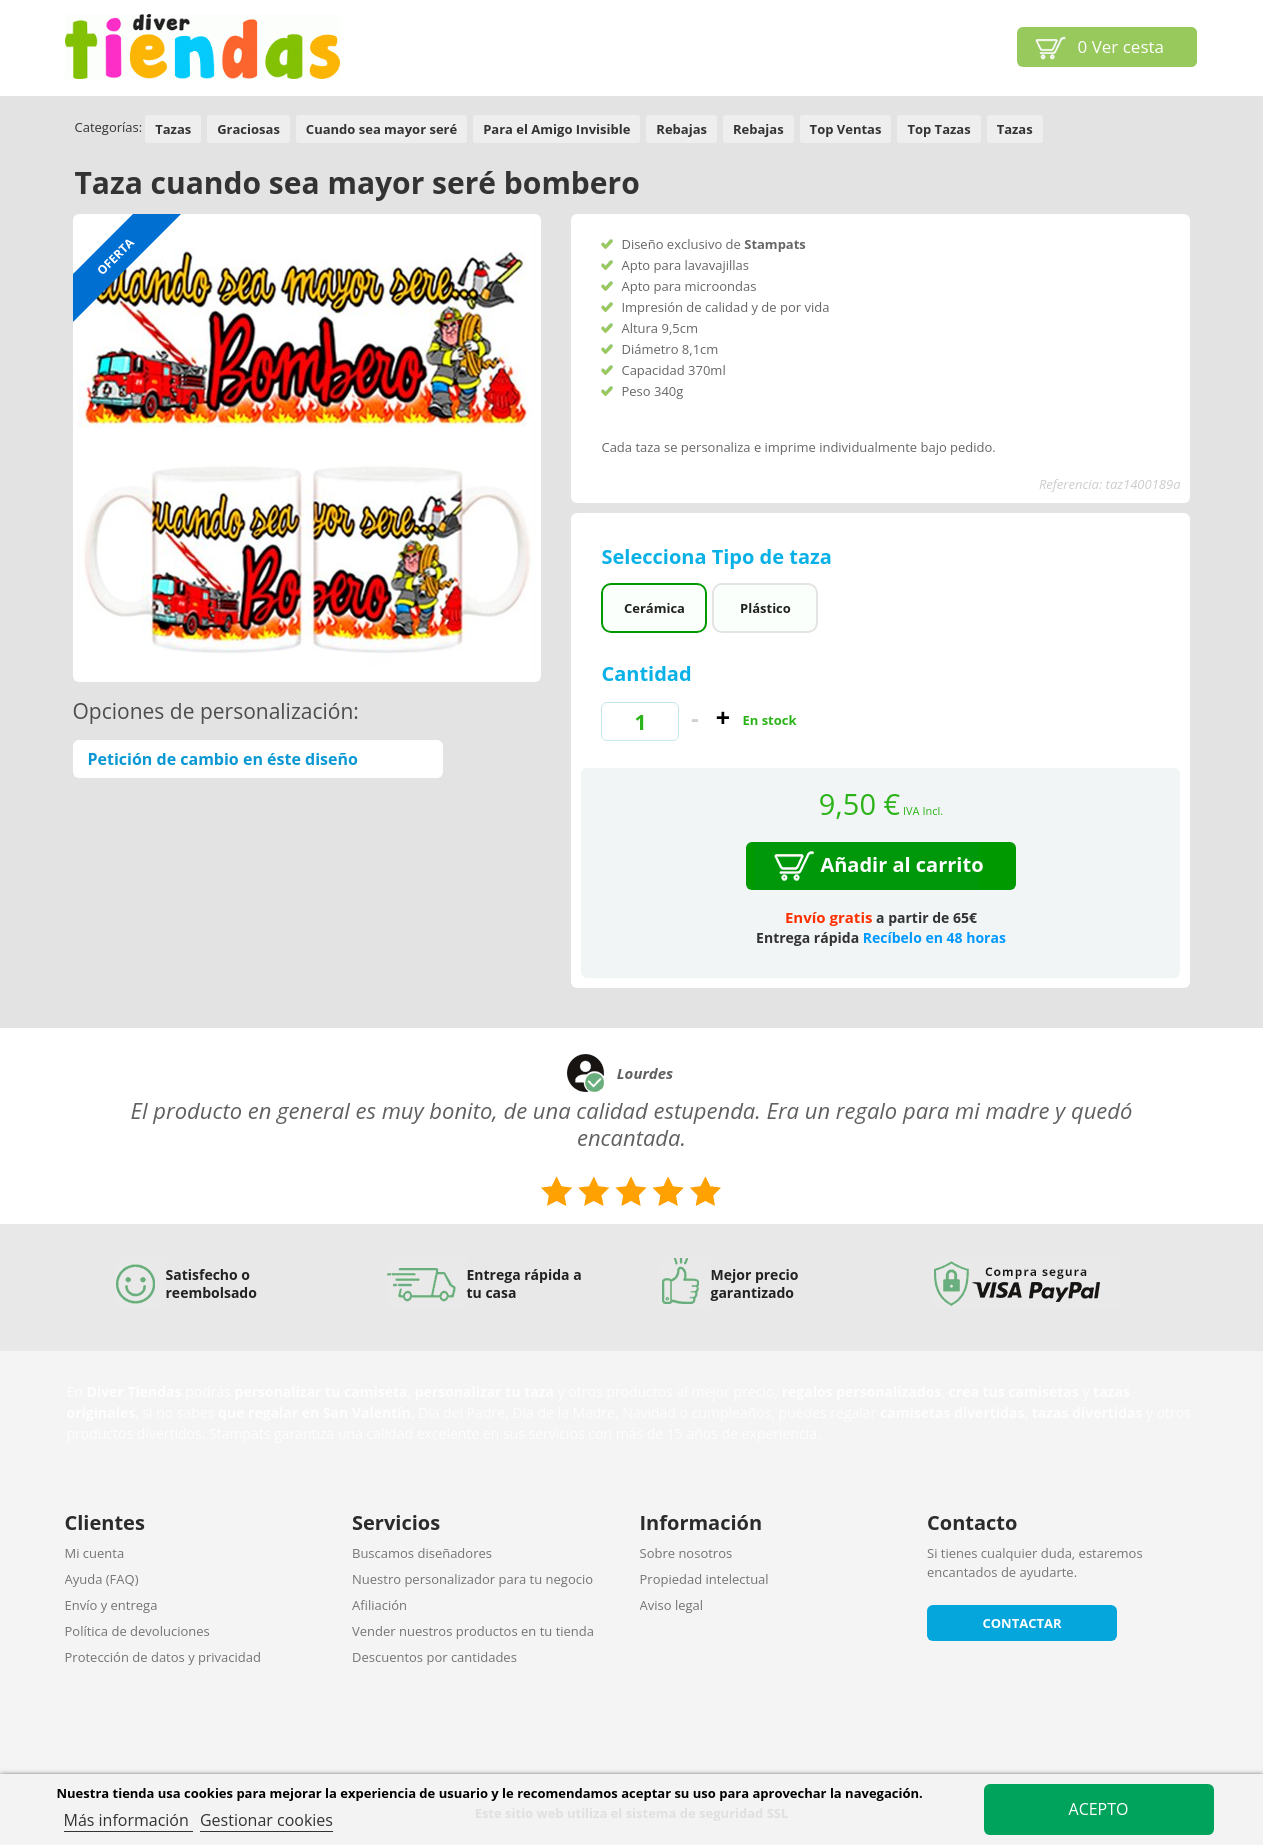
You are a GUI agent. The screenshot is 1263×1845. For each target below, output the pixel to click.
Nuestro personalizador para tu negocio (472, 1579)
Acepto (1099, 1809)
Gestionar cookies (266, 1820)
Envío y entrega (111, 1605)
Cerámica (654, 608)
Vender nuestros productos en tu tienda (473, 1631)
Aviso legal (672, 1605)
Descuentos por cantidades (434, 1657)
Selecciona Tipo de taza (719, 556)
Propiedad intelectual (704, 1579)
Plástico (765, 608)
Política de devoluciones (137, 1631)
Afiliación (379, 1605)
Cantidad (646, 673)
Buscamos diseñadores (422, 1553)
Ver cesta (1121, 46)
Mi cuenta (95, 1553)
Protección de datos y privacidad (163, 1657)
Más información (128, 1820)
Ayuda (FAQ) (102, 1579)
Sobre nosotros (686, 1553)
